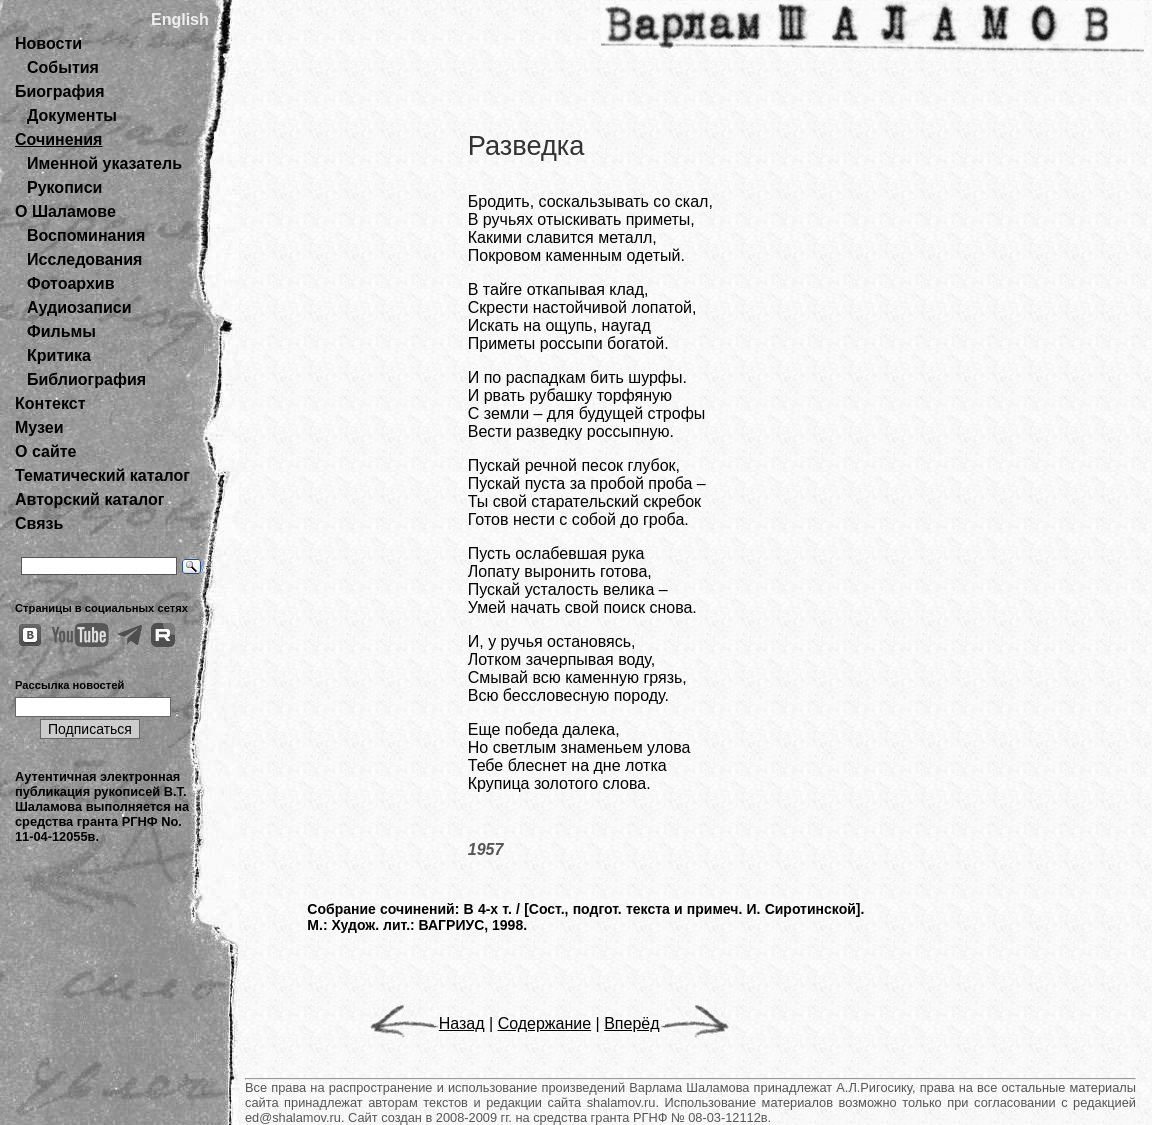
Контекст (50, 403)
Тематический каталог (102, 475)
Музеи (39, 427)
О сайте (45, 451)
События (63, 67)
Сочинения (58, 139)
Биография (60, 91)
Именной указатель (104, 163)
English (180, 19)
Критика (59, 355)
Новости (48, 43)
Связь (39, 523)
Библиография (86, 379)
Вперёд (666, 1023)
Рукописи (64, 187)
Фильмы (61, 331)
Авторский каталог (89, 499)
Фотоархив (70, 283)
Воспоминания (86, 235)
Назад (427, 1023)
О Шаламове (65, 211)
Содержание (545, 1023)
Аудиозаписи (79, 307)
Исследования (84, 259)
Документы (72, 115)
